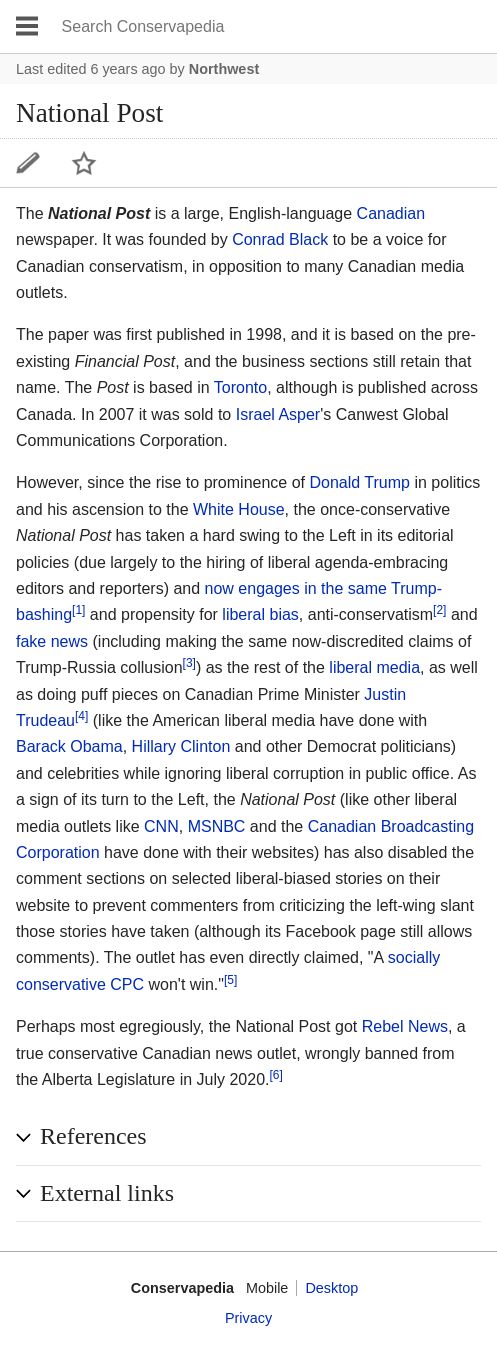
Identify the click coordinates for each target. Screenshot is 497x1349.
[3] (189, 663)
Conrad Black (280, 239)
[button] (248, 1137)
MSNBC (217, 826)
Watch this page (84, 163)
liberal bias (260, 614)
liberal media (374, 667)
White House (239, 509)
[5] (230, 980)
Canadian (391, 213)
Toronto (240, 387)
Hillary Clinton (181, 746)
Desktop (331, 1288)
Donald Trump (359, 482)
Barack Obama (69, 746)
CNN (161, 826)
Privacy (248, 1318)
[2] (439, 610)
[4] (81, 716)
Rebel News (405, 1026)
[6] (276, 1075)
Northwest (224, 69)
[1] (78, 610)
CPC (127, 984)
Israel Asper (278, 414)
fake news (52, 641)
